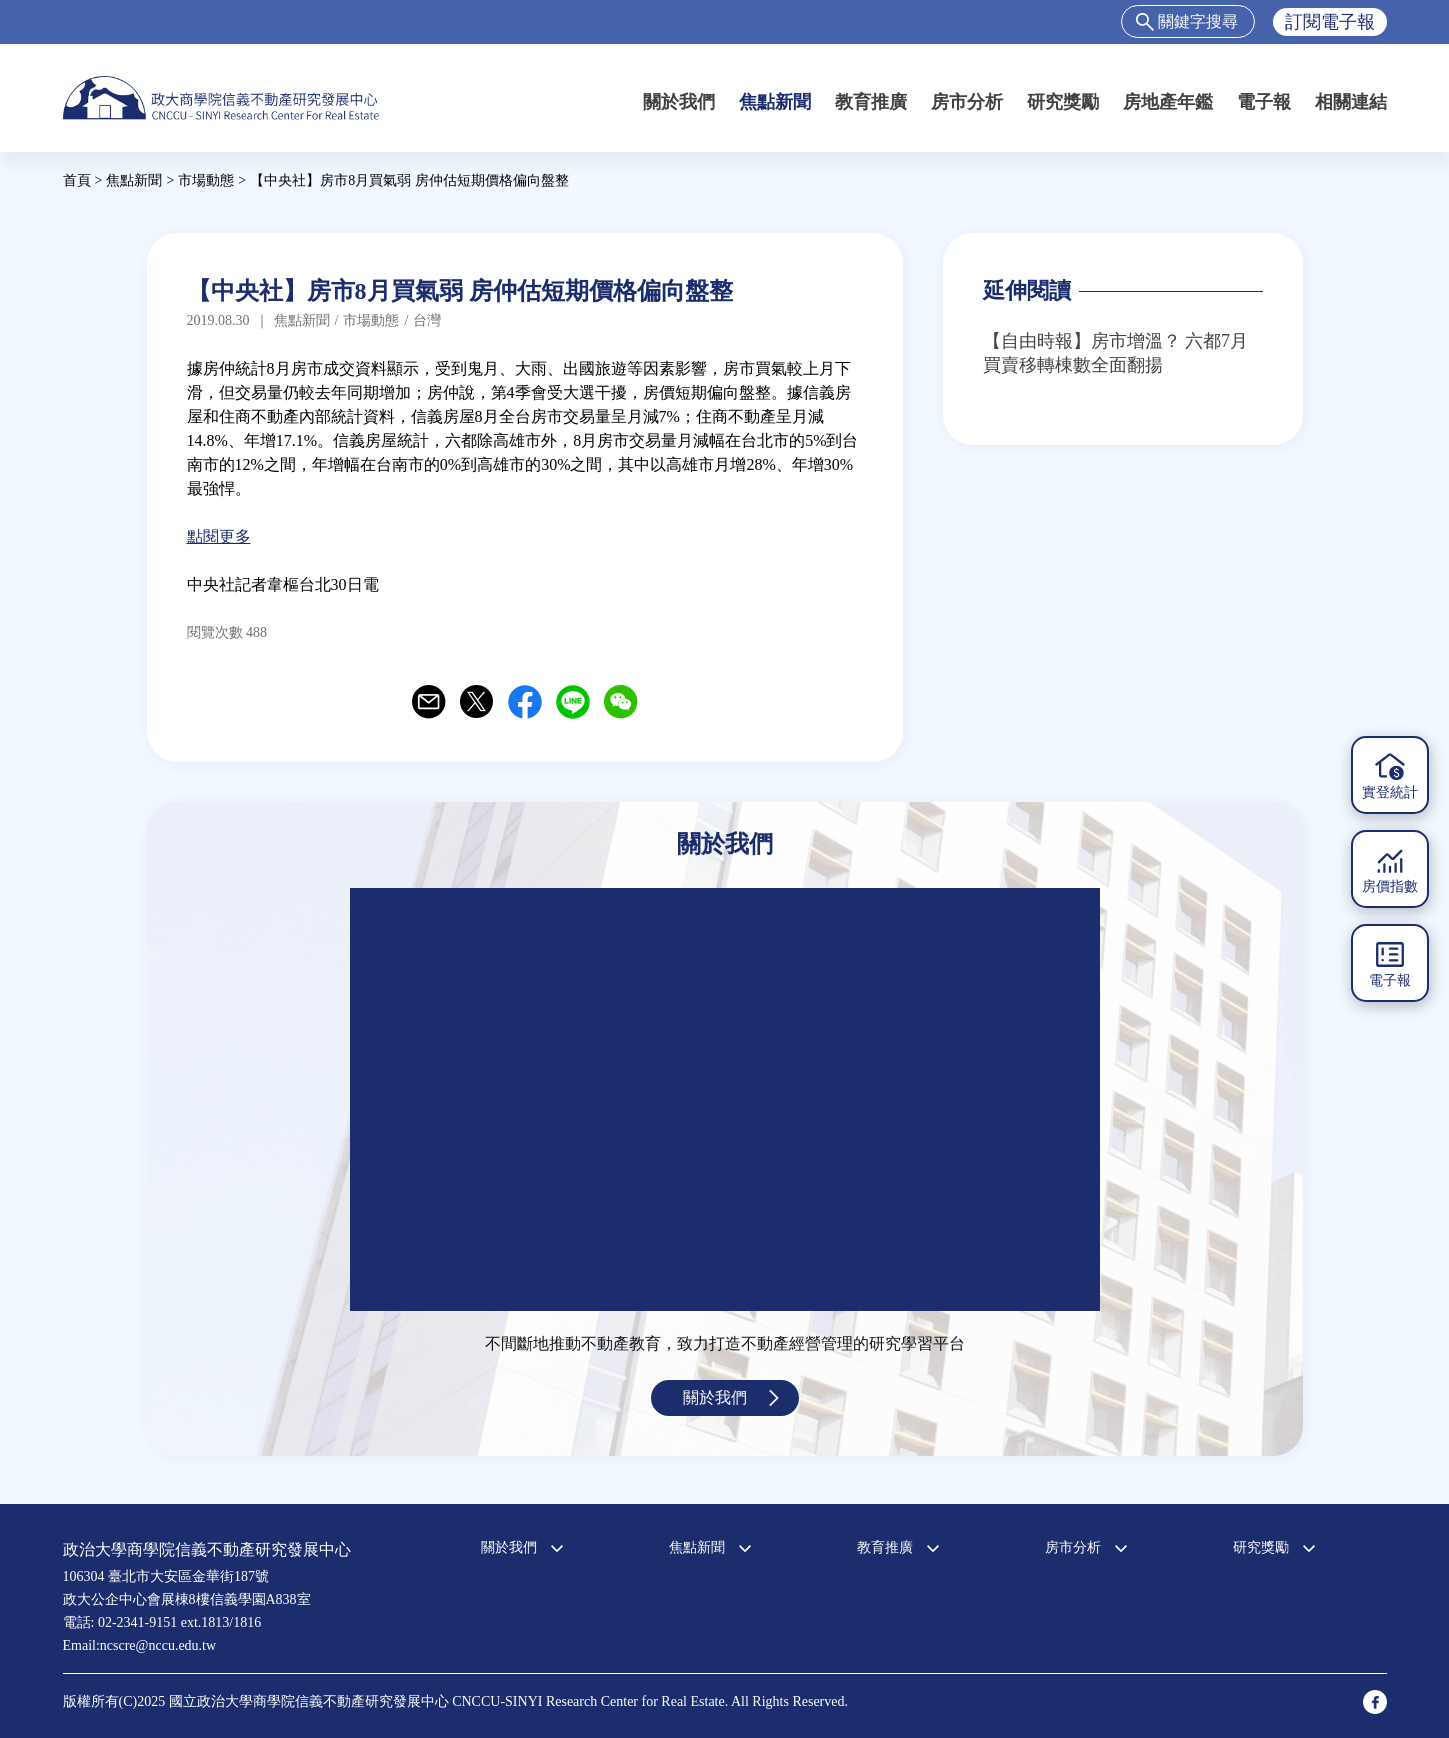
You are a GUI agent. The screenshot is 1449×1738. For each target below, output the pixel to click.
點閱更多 (219, 536)
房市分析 (967, 102)
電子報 (1264, 102)
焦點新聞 (775, 102)
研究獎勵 (1063, 102)
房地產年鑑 (1168, 102)
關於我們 (679, 102)
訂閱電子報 (1330, 22)
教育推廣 (871, 102)
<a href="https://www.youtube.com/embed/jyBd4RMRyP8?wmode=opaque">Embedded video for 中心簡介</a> (725, 1099)
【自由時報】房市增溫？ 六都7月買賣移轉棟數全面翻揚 (1116, 353)
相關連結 (1351, 102)
